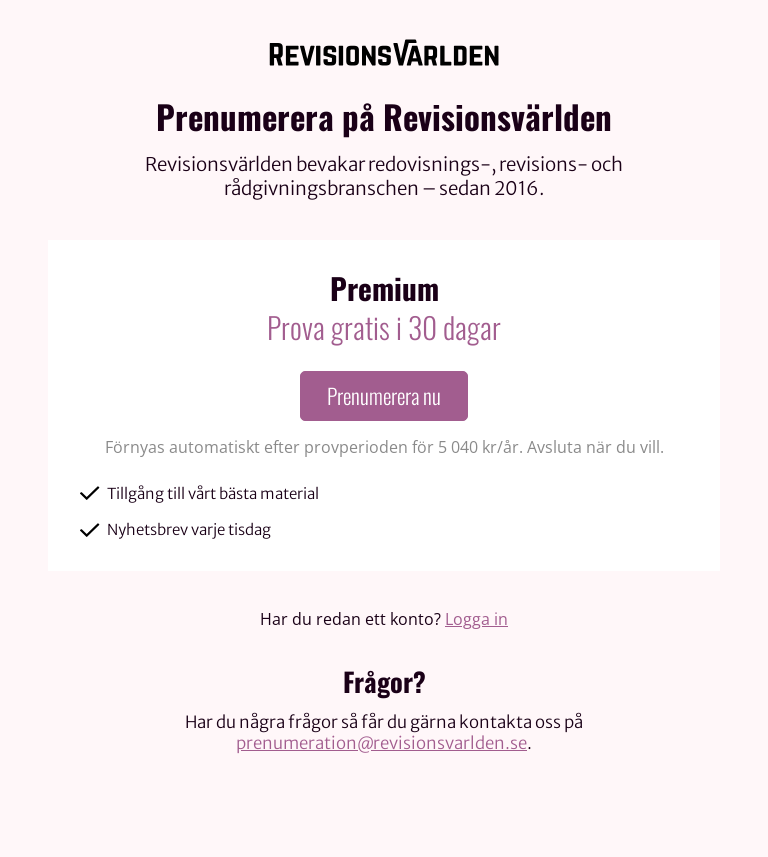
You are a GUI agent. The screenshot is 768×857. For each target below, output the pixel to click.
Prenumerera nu (384, 395)
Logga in (476, 619)
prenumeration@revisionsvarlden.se (381, 743)
